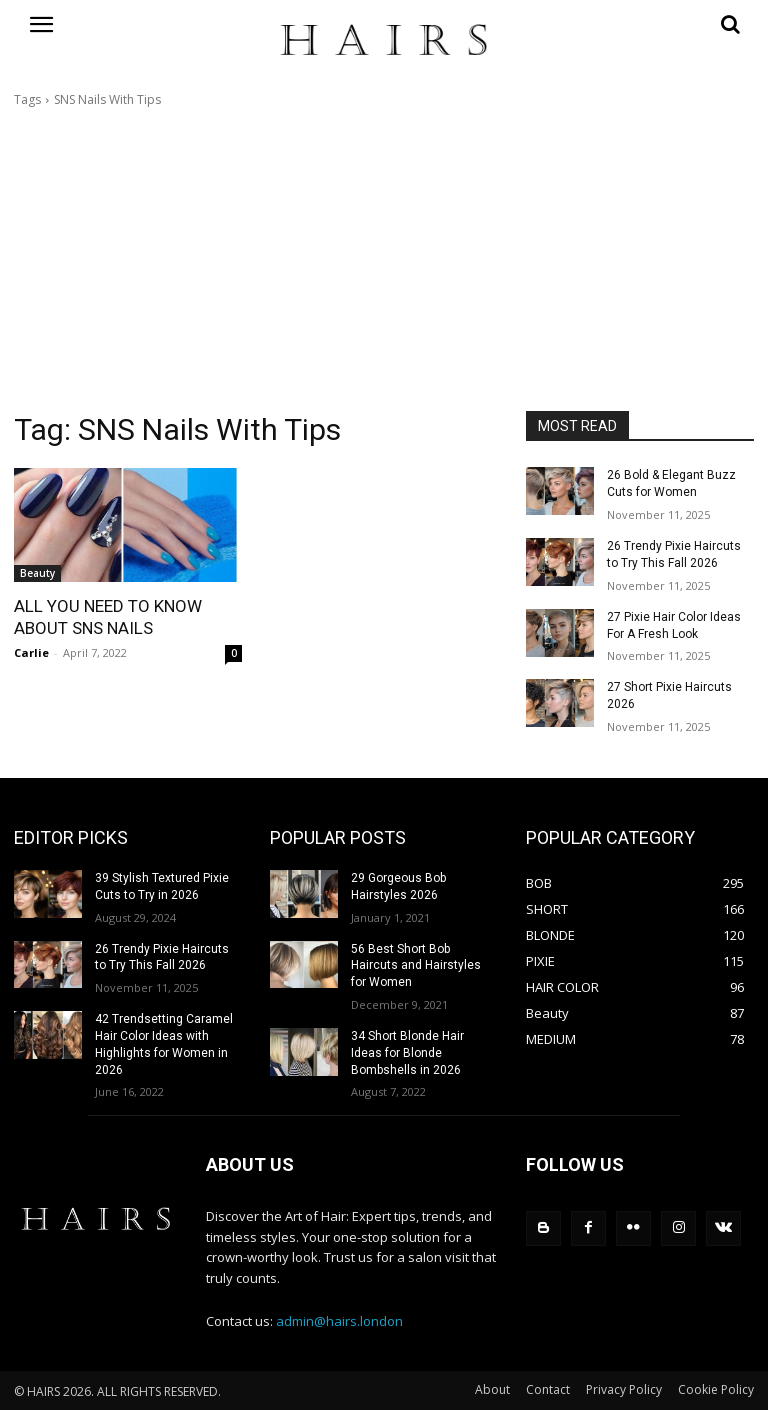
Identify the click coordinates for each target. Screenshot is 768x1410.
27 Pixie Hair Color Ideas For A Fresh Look (674, 625)
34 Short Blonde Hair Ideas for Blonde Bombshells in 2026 (407, 1053)
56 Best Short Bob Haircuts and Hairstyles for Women (416, 965)
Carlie (31, 652)
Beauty (37, 573)
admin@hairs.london (339, 1320)
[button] (640, 24)
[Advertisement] (384, 260)
